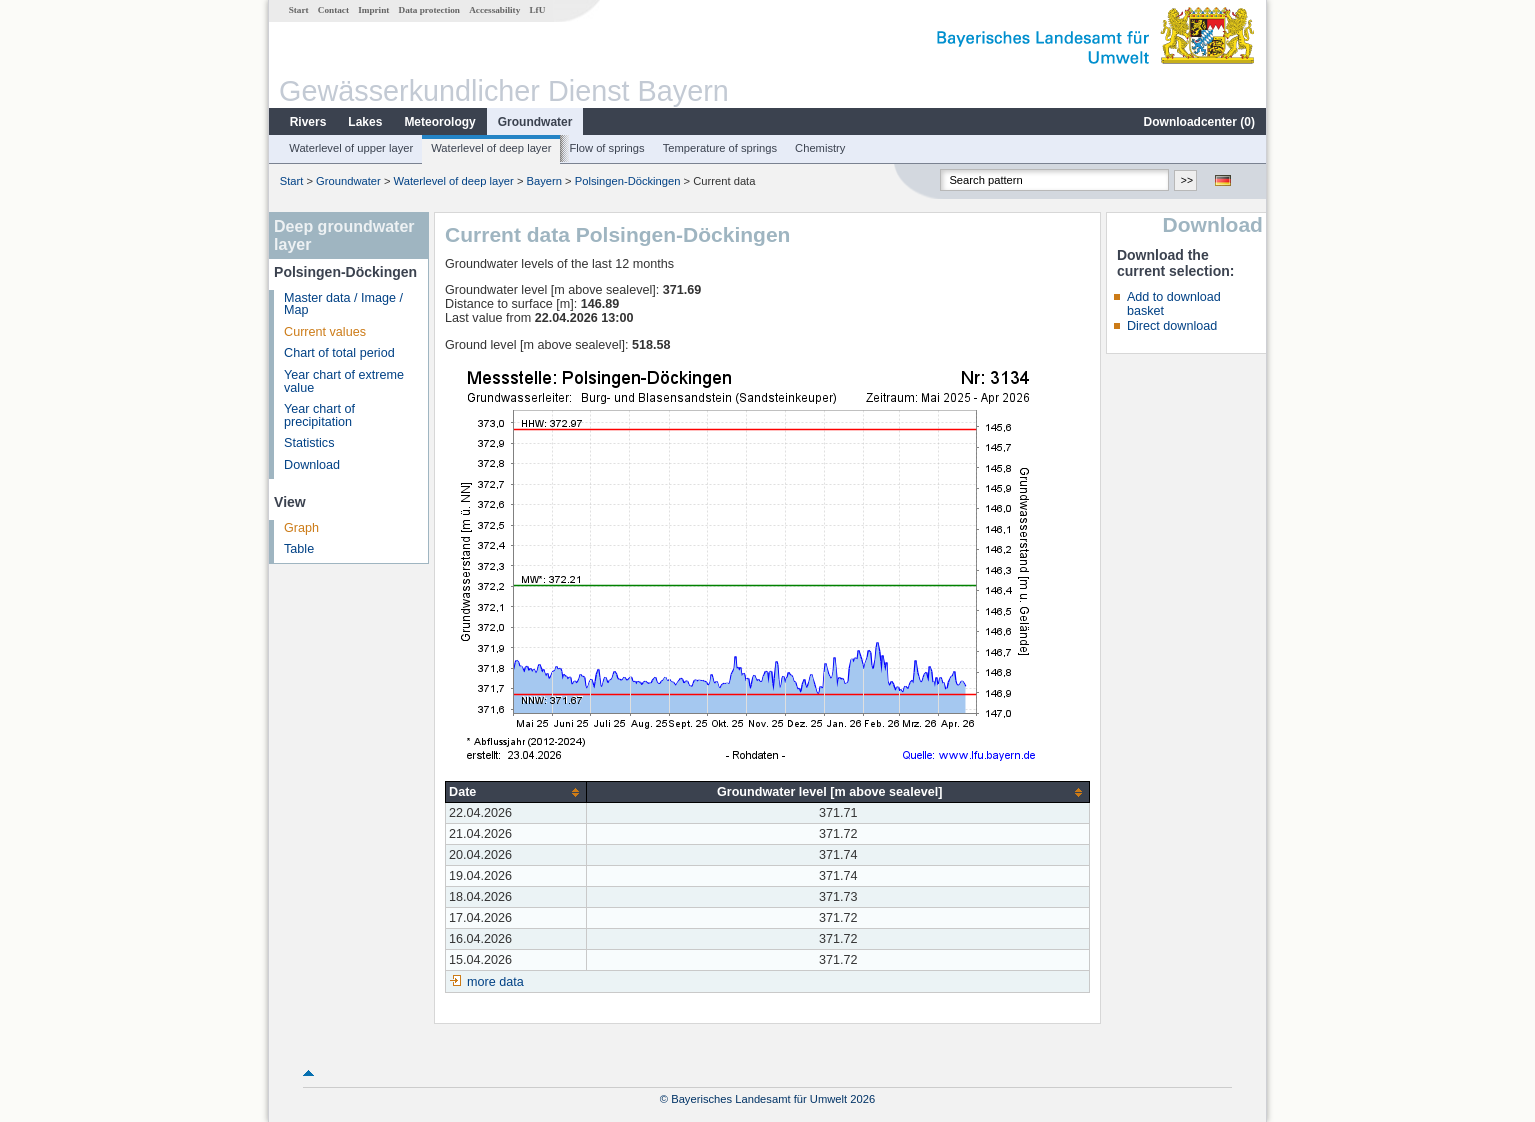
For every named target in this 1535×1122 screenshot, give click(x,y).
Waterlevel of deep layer (491, 148)
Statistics (309, 443)
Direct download (1172, 326)
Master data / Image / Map (343, 304)
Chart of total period (339, 353)
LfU (537, 10)
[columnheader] (516, 792)
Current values (325, 332)
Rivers (308, 122)
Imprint (373, 10)
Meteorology (439, 122)
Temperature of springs (720, 148)
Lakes (365, 122)
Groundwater (535, 122)
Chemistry (820, 148)
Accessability (494, 10)
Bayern (544, 181)
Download (312, 465)
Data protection (429, 10)
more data (495, 982)
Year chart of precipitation (319, 415)
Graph (301, 528)
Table (299, 549)
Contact (333, 10)
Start (299, 10)
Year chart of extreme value (344, 381)
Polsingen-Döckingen (628, 181)
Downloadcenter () (1199, 122)
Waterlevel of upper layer (351, 148)
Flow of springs (606, 148)
